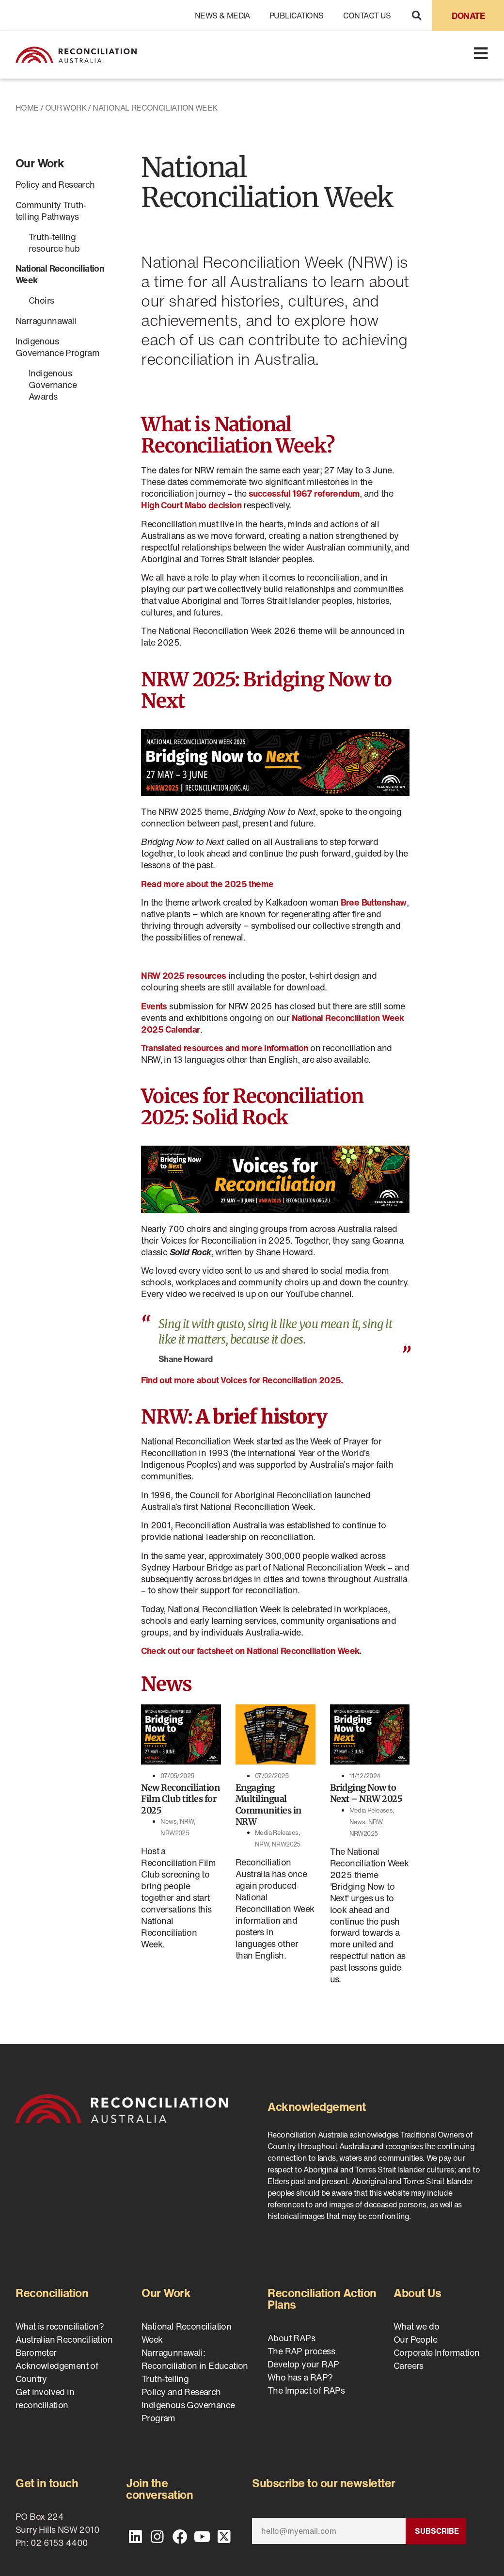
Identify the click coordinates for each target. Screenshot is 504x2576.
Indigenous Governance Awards (53, 385)
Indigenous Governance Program (57, 347)
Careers (409, 2365)
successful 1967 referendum (304, 493)
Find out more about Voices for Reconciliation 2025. (242, 1380)
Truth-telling (165, 2378)
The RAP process (301, 2351)
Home (27, 107)
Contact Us (367, 15)
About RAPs (291, 2338)
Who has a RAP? (300, 2377)
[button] (416, 15)
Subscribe (437, 2531)
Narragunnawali (46, 320)
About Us (417, 2292)
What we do (416, 2326)
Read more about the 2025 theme (207, 883)
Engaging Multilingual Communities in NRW (268, 1804)
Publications (296, 15)
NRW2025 (174, 1833)
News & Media (222, 15)
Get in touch (47, 2483)
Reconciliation (52, 2292)
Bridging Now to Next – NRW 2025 (366, 1793)
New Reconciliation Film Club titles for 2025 (180, 1799)
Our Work (65, 107)
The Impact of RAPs (306, 2390)
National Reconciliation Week (60, 274)
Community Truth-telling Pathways (51, 210)
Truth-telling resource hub (54, 242)
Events (154, 1006)
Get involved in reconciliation (45, 2398)
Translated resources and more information (224, 1047)
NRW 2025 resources (183, 975)
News (168, 1821)
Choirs (41, 300)
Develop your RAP (303, 2364)
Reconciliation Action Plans (322, 2298)
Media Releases (277, 1833)
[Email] (329, 2531)
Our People (415, 2339)
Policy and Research (55, 184)
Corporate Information (436, 2352)
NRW (186, 1821)
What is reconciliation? (60, 2326)
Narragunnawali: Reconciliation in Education (195, 2359)
